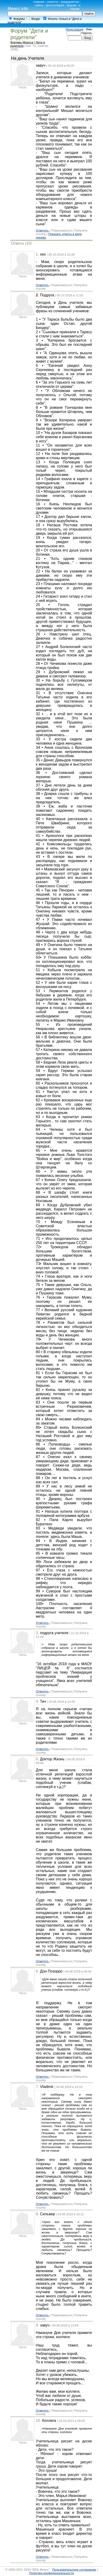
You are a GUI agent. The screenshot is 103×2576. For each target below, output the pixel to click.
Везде (35, 19)
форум (71, 5)
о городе (75, 6)
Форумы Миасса (21, 42)
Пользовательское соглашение (74, 2569)
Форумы (19, 19)
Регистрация (74, 29)
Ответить (42, 230)
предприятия (70, 1)
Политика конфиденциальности (51, 2573)
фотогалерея (55, 5)
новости (52, 1)
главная (38, 1)
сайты (39, 5)
